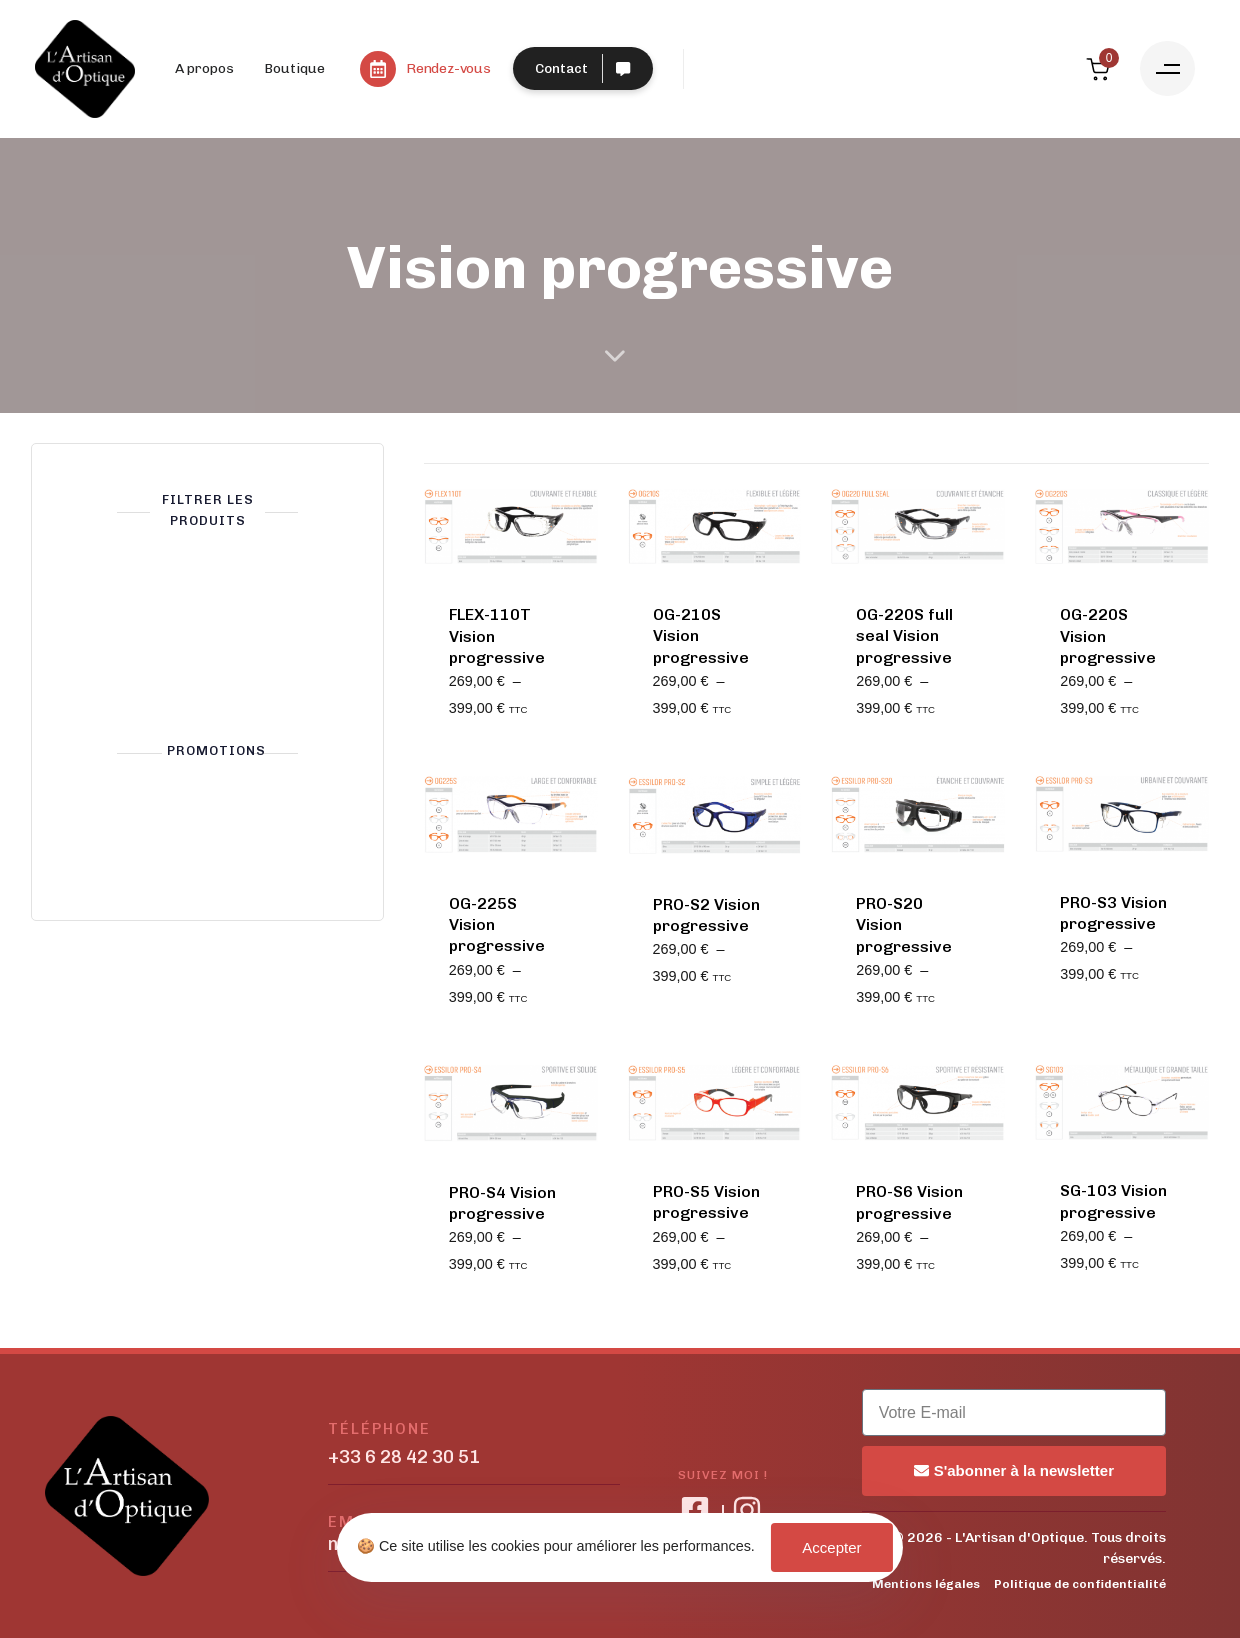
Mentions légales (926, 1584)
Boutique (294, 68)
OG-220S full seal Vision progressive (904, 636)
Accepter (831, 1547)
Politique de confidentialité (1080, 1584)
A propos (204, 68)
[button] (1167, 68)
